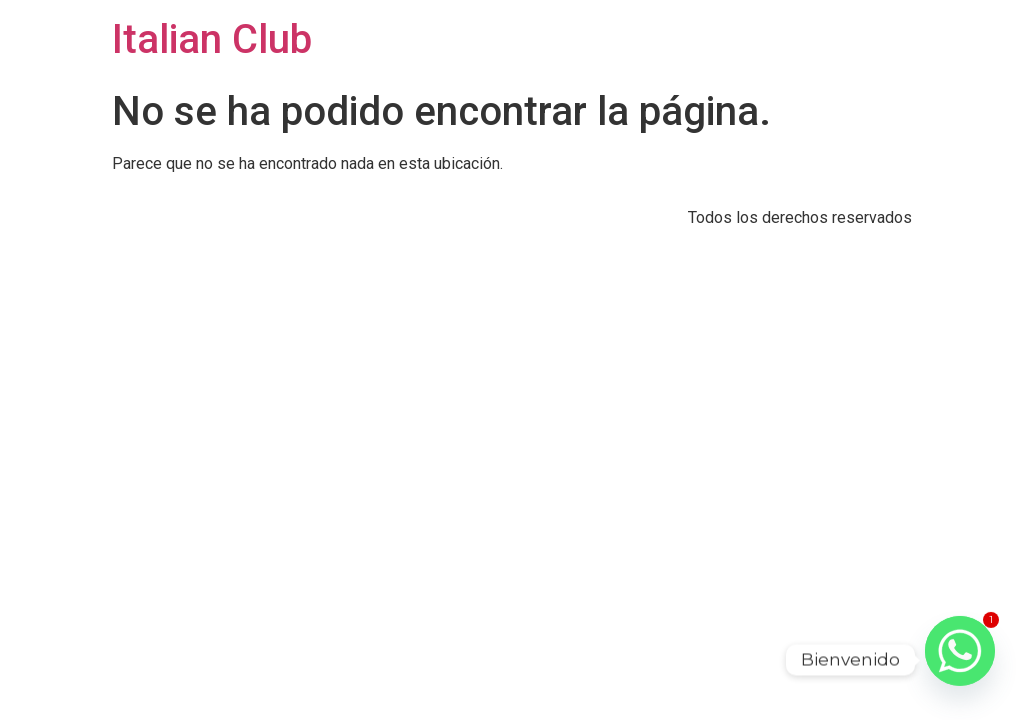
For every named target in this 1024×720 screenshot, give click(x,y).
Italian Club (212, 39)
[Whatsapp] (960, 660)
